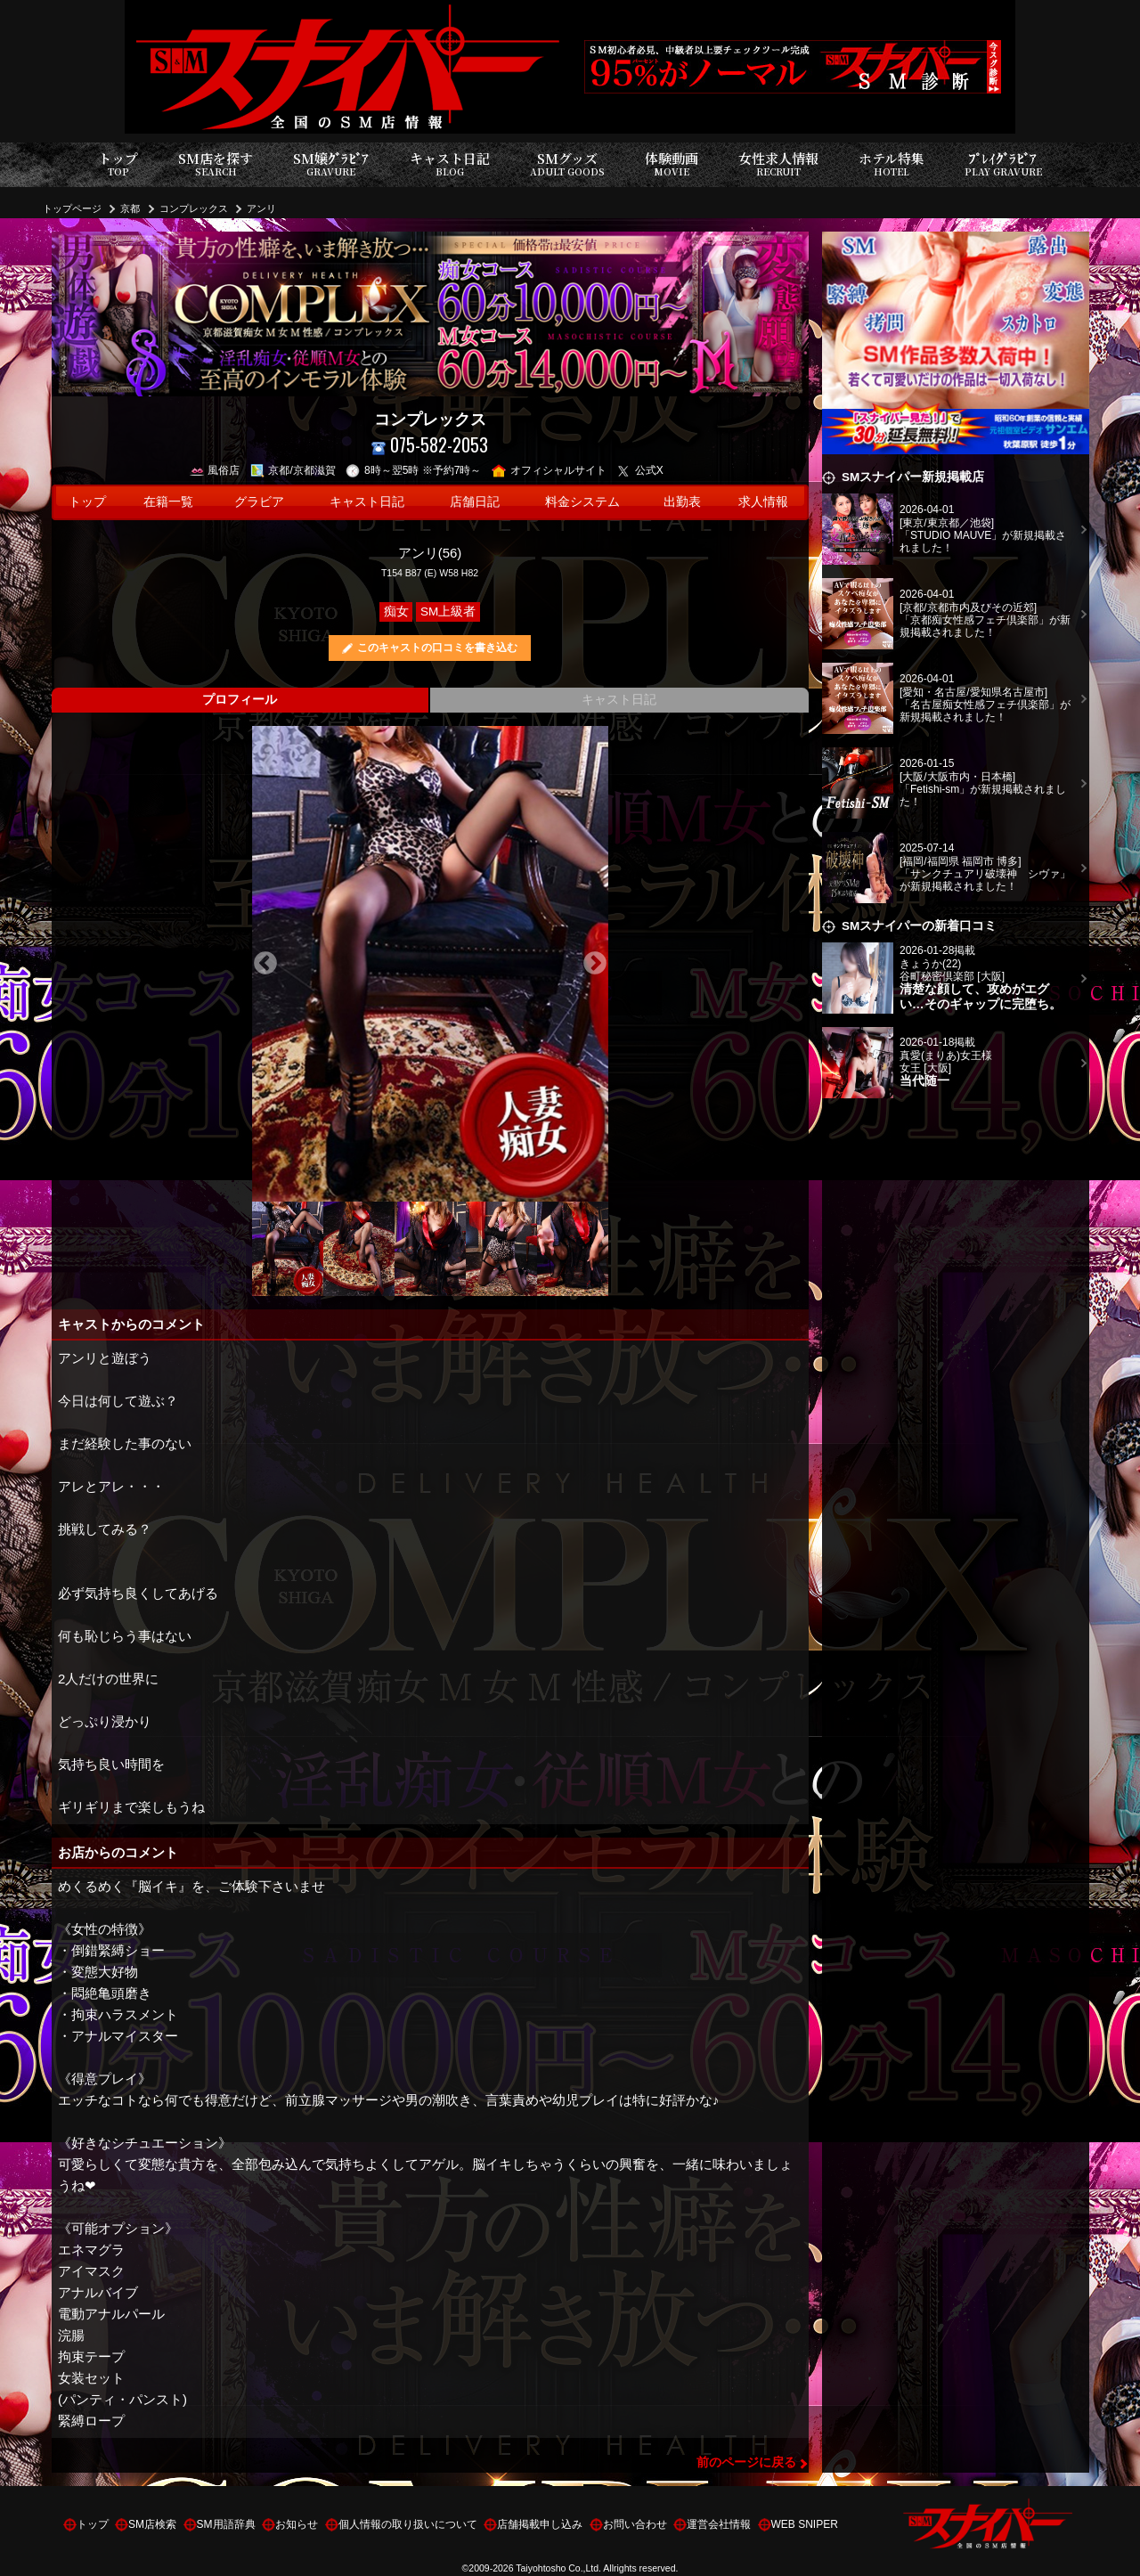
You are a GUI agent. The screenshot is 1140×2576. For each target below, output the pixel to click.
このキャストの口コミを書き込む (437, 647)
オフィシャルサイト (549, 470)
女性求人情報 (778, 164)
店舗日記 (475, 502)
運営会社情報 (719, 2524)
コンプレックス (193, 208)
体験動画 (671, 164)
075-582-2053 (429, 445)
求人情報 (763, 502)
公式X (640, 470)
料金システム (582, 502)
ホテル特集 (891, 164)
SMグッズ (567, 164)
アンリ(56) (430, 552)
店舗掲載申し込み (539, 2524)
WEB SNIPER (804, 2524)
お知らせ (296, 2524)
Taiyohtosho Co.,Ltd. (558, 2568)
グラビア (259, 502)
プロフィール (239, 699)
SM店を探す (215, 164)
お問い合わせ (635, 2524)
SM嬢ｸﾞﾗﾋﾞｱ (331, 164)
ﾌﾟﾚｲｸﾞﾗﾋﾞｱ (1003, 164)
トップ (118, 164)
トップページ (72, 208)
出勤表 (682, 502)
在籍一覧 (168, 502)
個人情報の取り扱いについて (407, 2524)
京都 (130, 208)
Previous (265, 963)
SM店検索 (152, 2524)
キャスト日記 (450, 164)
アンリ (261, 208)
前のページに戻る (746, 2462)
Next (595, 963)
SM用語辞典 (226, 2524)
